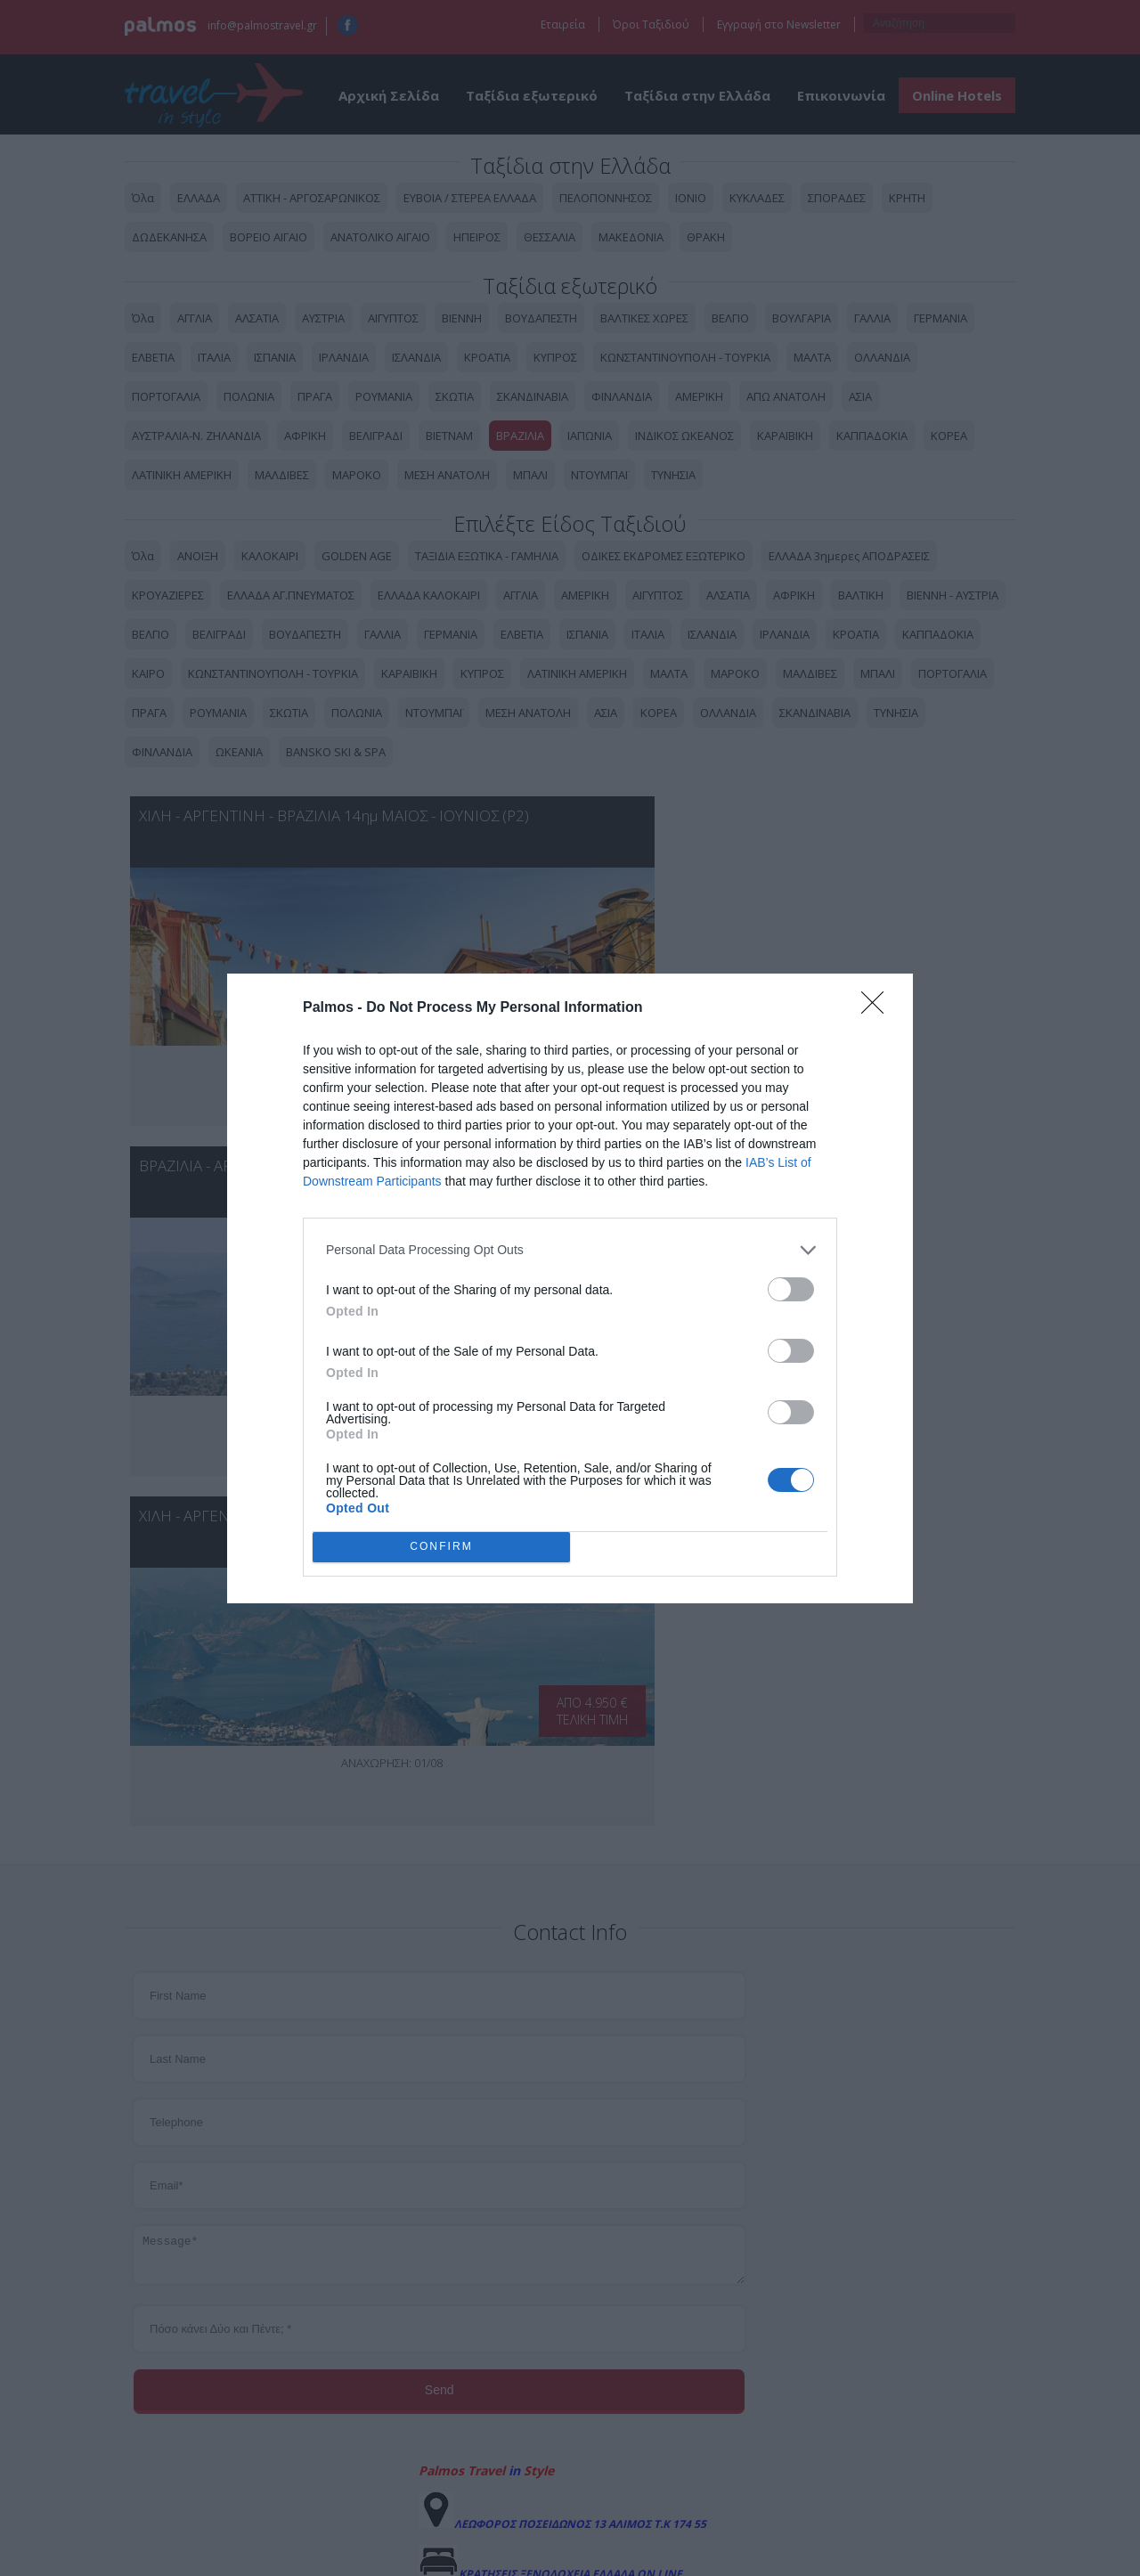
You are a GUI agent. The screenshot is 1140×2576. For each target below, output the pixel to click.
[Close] (878, 1008)
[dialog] (570, 1288)
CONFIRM (441, 1546)
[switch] (791, 1289)
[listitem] (570, 1250)
